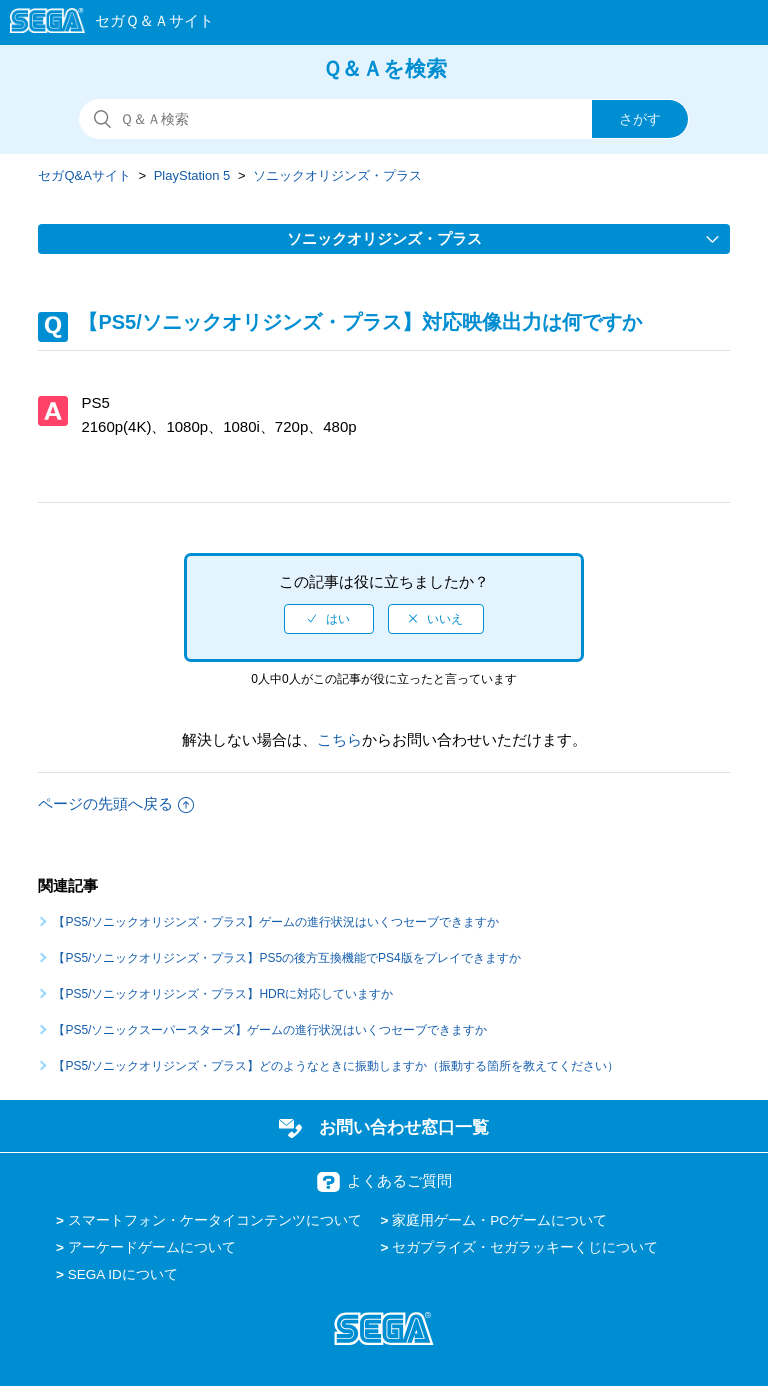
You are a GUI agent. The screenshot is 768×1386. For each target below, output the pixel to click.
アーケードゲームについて (152, 1247)
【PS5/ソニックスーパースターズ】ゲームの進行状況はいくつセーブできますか (270, 1030)
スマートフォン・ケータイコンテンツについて (215, 1220)
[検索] (384, 119)
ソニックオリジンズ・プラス (337, 175)
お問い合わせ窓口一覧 (404, 1127)
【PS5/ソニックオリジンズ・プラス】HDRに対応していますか (223, 994)
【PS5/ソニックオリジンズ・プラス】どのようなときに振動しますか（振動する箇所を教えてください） (336, 1066)
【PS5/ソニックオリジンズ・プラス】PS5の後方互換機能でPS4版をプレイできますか (286, 958)
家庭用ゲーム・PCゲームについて (499, 1220)
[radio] (329, 619)
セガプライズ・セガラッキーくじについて (525, 1247)
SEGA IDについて (123, 1274)
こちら (339, 739)
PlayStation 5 (192, 175)
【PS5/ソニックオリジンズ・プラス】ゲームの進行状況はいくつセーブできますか (276, 922)
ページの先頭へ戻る (116, 803)
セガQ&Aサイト (84, 175)
